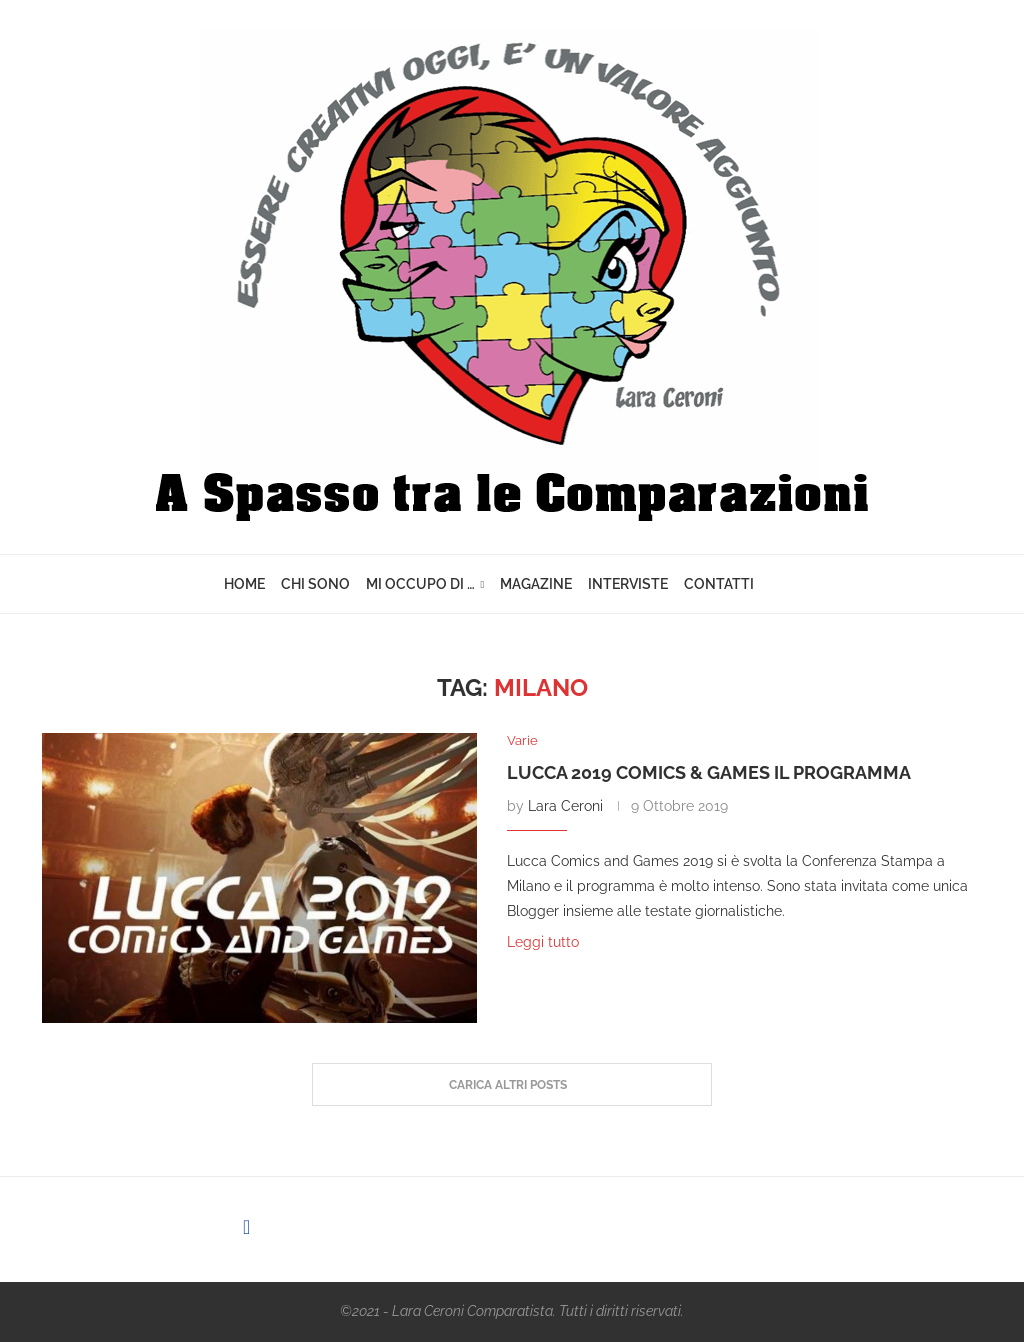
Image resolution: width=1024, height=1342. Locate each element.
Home (244, 584)
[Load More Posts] (512, 1085)
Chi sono (315, 584)
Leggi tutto (543, 942)
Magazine (536, 584)
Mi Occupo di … (420, 584)
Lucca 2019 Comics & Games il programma (709, 772)
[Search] (790, 584)
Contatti (719, 584)
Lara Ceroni (565, 806)
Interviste (628, 584)
